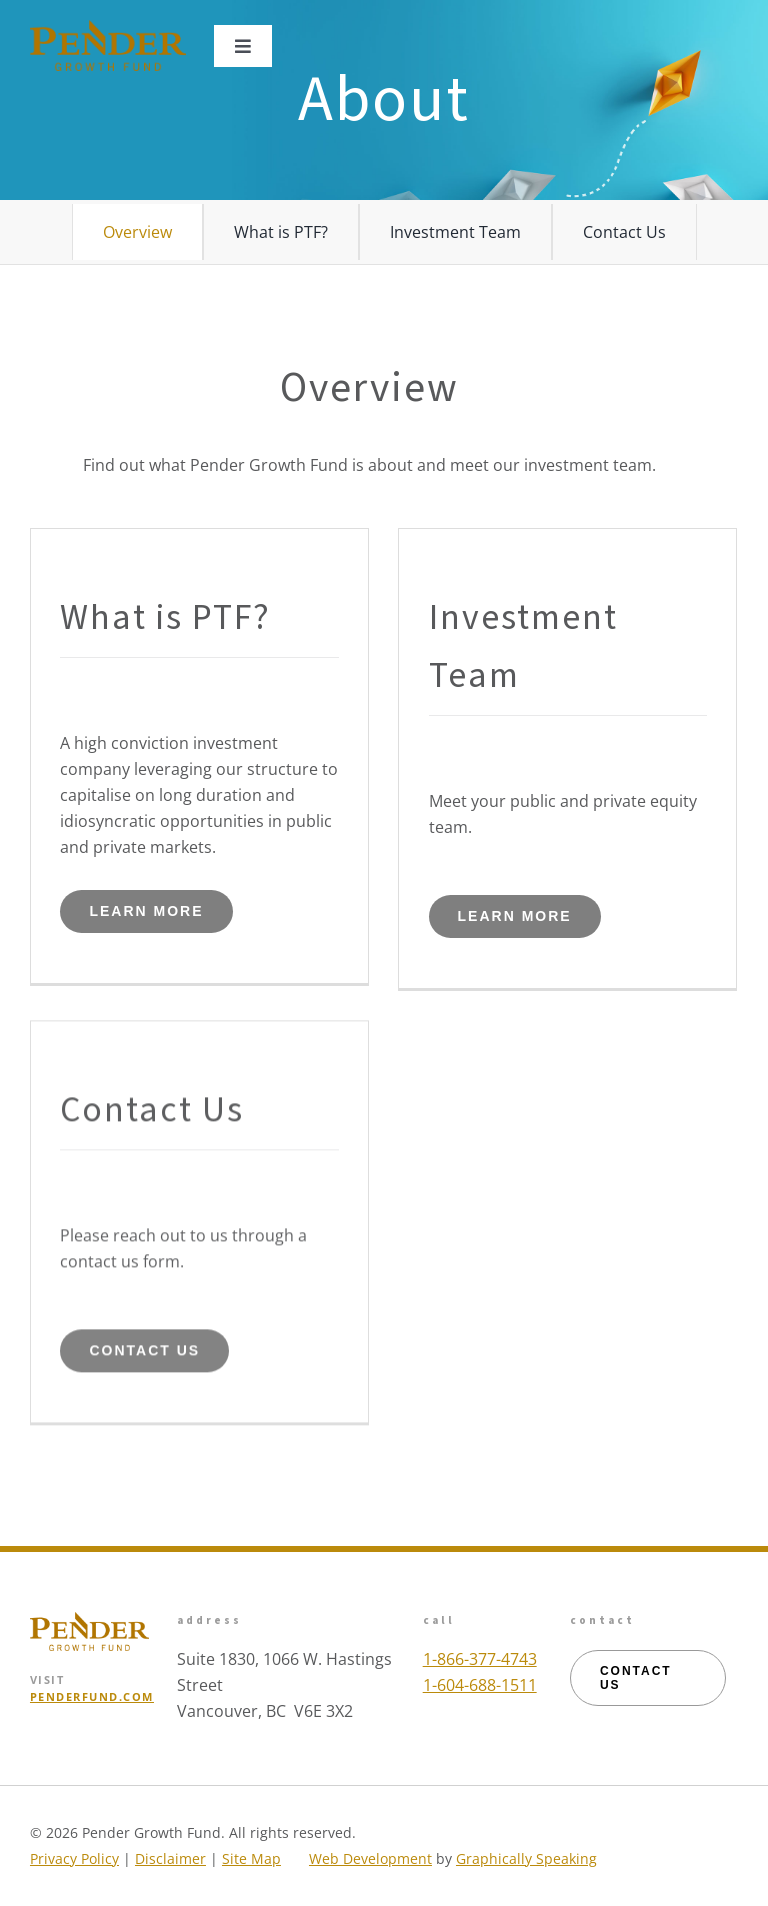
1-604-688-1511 (480, 1685)
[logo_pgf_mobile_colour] (108, 28)
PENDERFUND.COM (92, 1696)
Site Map (251, 1858)
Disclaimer (170, 1858)
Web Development (370, 1858)
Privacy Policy (74, 1858)
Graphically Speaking (526, 1858)
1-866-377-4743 (480, 1659)
